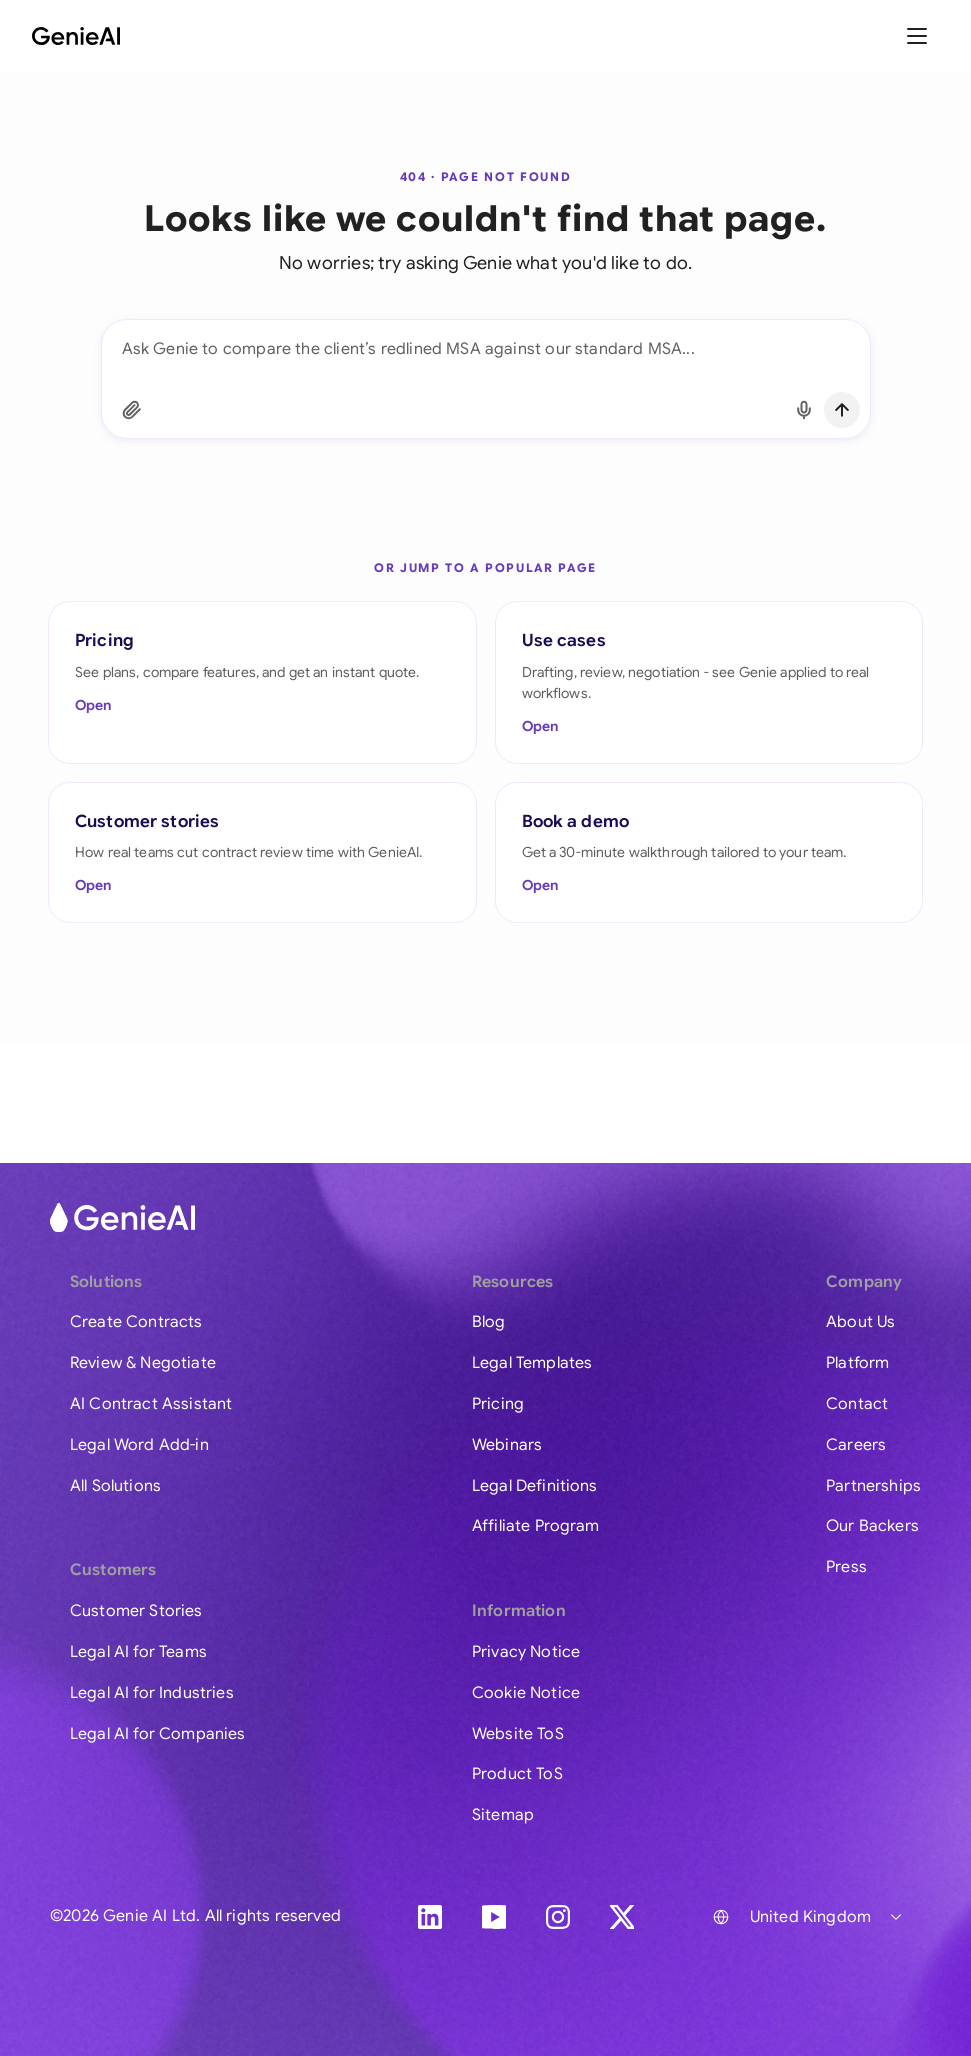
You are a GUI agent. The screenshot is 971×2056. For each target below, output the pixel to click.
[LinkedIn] (430, 1917)
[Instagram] (558, 1917)
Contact (857, 1404)
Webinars (507, 1445)
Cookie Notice (526, 1693)
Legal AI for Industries (152, 1693)
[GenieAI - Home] (76, 36)
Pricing (498, 1404)
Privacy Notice (526, 1652)
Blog (489, 1322)
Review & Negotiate (143, 1363)
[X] (622, 1917)
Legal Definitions (535, 1486)
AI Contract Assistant (151, 1404)
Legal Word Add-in (139, 1445)
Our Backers (872, 1526)
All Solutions (115, 1486)
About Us (860, 1322)
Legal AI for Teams (138, 1652)
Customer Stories (136, 1611)
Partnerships (873, 1486)
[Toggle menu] (919, 36)
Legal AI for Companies (158, 1734)
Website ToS (518, 1734)
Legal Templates (532, 1363)
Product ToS (517, 1774)
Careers (856, 1445)
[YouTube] (494, 1917)
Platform (857, 1363)
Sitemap (503, 1815)
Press (846, 1567)
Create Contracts (136, 1322)
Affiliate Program (536, 1526)
